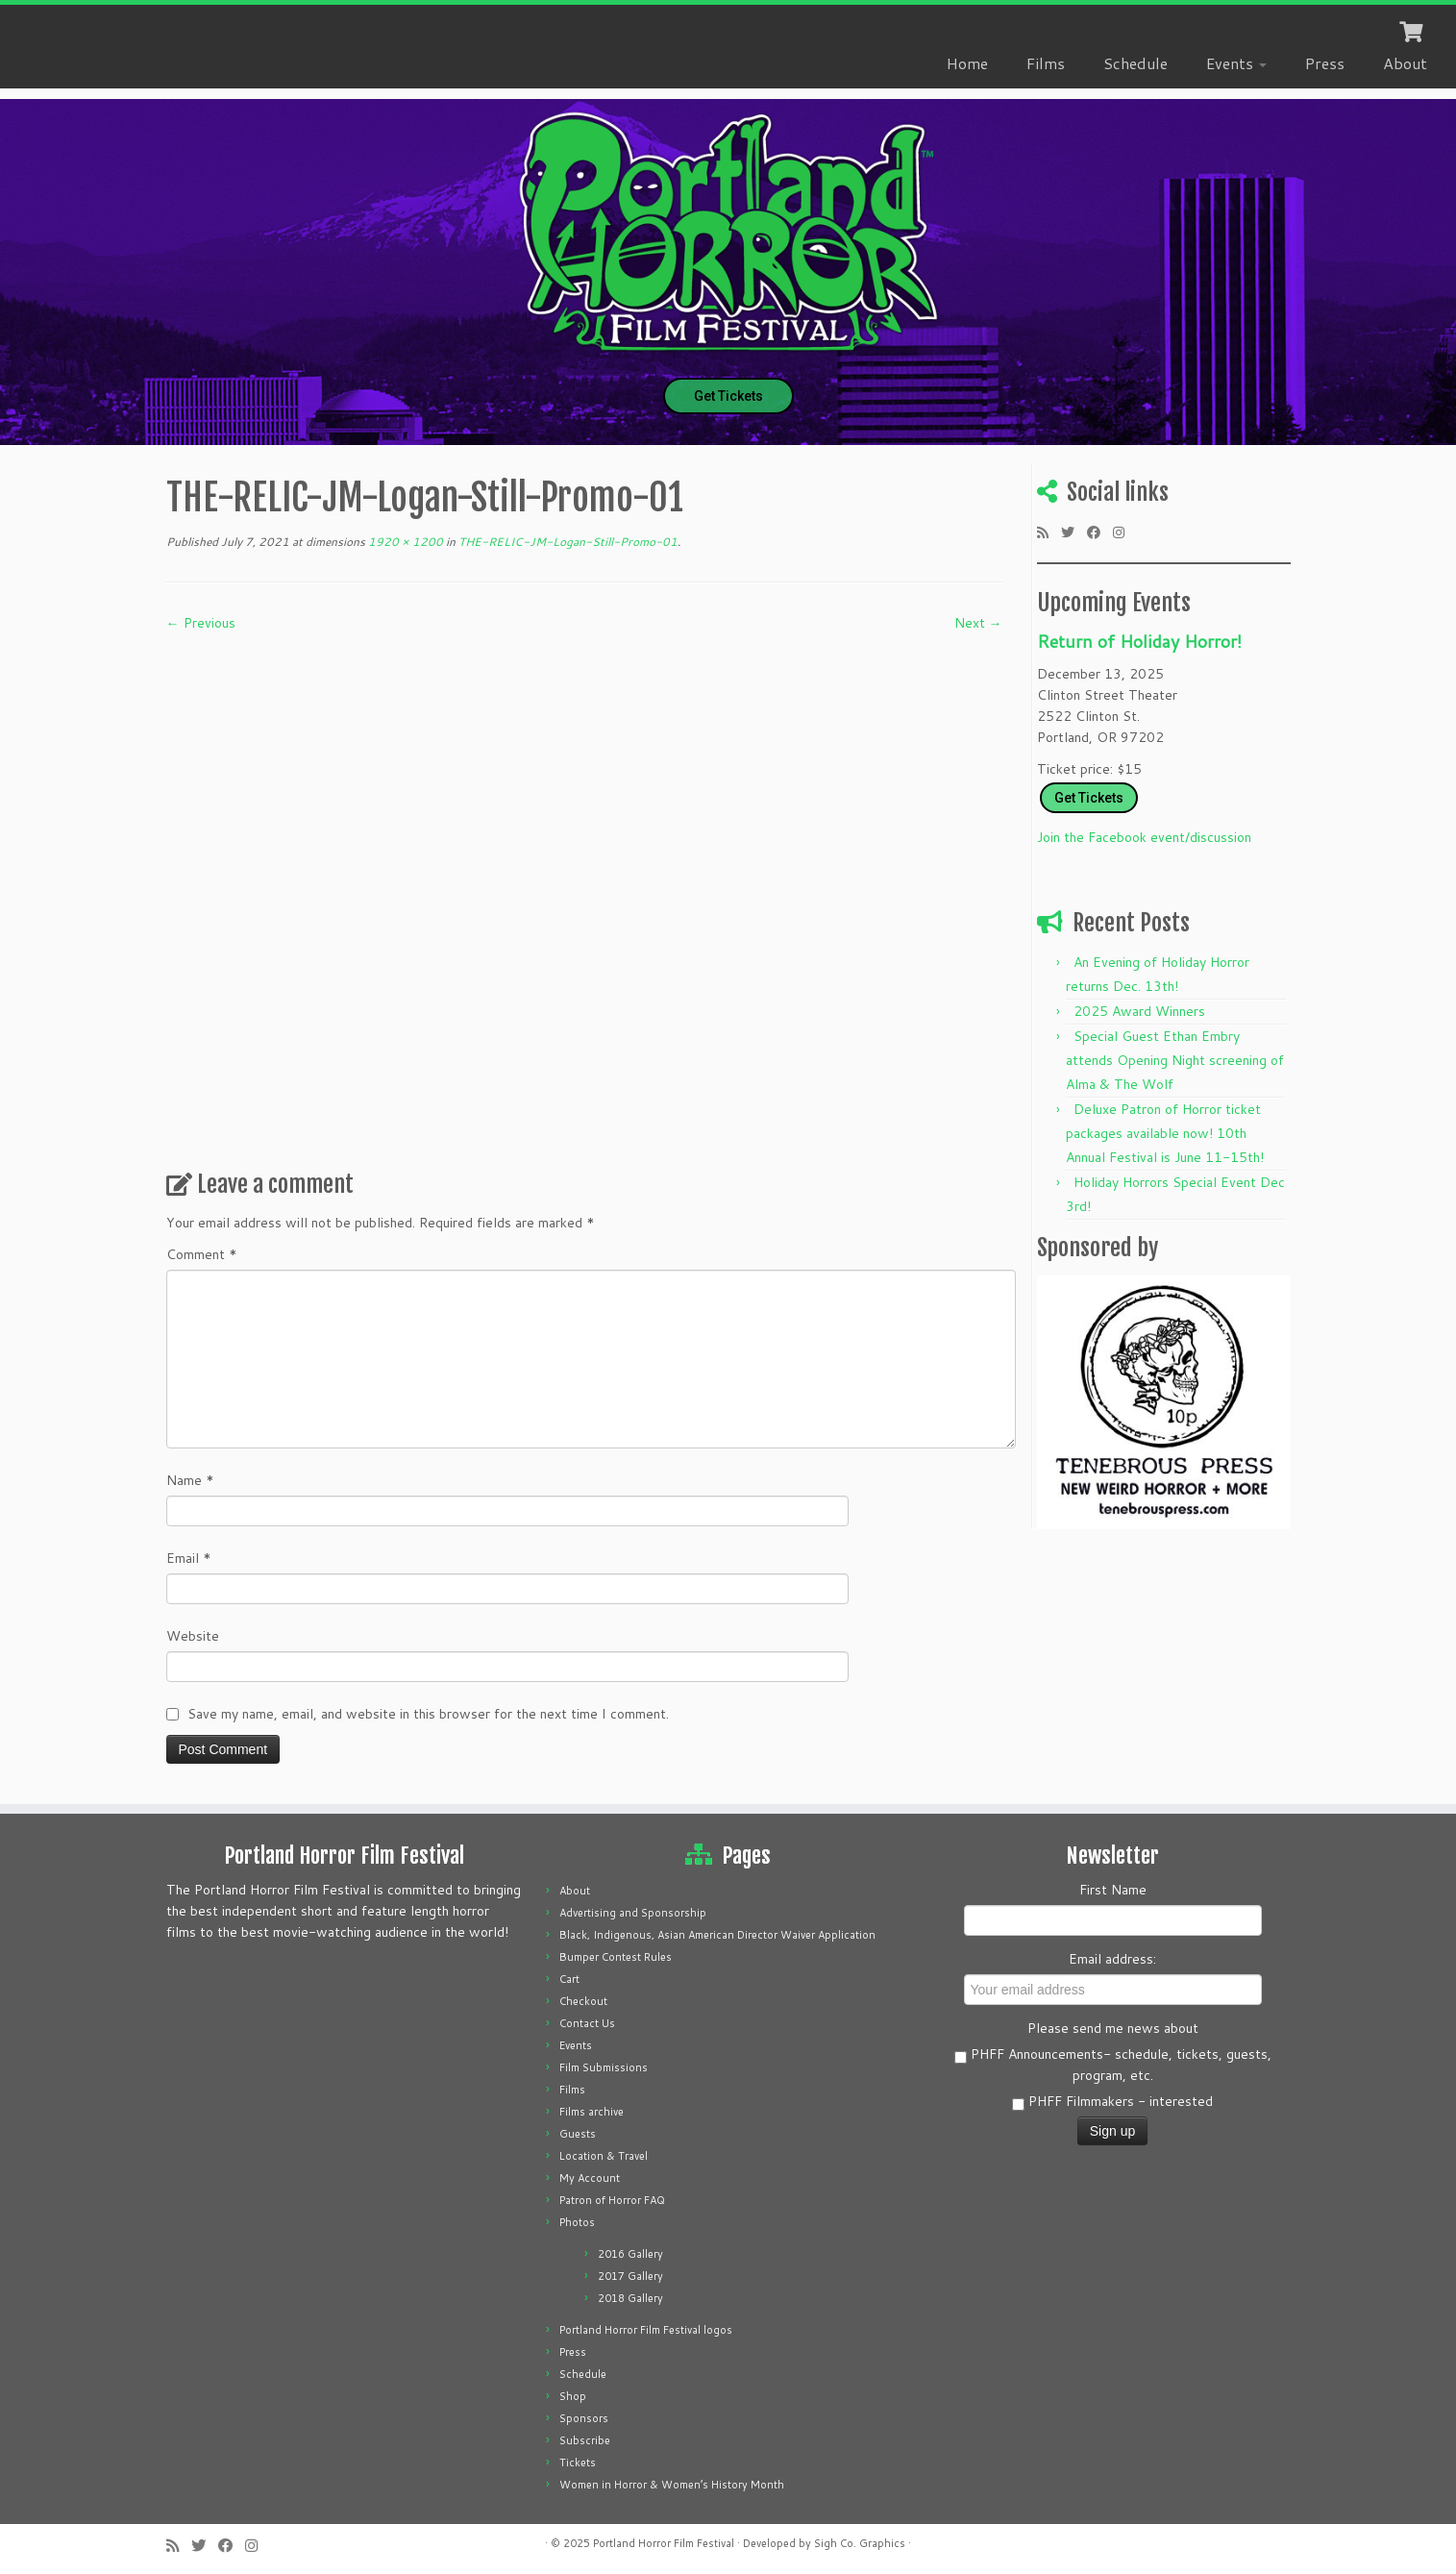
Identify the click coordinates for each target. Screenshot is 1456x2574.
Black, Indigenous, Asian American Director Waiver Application (717, 1935)
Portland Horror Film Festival (663, 2543)
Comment (201, 1254)
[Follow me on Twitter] (1074, 532)
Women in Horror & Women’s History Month (671, 2484)
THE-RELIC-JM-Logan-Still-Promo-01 (567, 541)
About (1405, 63)
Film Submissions (603, 2067)
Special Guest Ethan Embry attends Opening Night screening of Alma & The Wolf (1175, 1060)
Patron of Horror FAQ (612, 2200)
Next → (978, 622)
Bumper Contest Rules (615, 1957)
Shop (572, 2396)
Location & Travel (603, 2156)
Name (190, 1480)
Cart (569, 1979)
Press (1325, 63)
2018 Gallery (630, 2298)
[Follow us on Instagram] (1125, 532)
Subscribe (584, 2440)
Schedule (1135, 63)
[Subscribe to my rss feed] (1049, 532)
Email (188, 1558)
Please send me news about (1112, 2028)
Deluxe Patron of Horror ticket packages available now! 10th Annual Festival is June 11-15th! (1165, 1133)
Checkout (583, 2001)
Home (967, 63)
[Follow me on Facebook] (1100, 532)
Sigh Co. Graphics (859, 2543)
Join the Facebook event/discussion (1144, 837)
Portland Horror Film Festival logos (645, 2330)
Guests (577, 2133)
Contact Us (587, 2023)
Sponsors (583, 2418)
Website (192, 1636)
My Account (589, 2178)
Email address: (1112, 1958)
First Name (1113, 1889)
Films (1045, 63)
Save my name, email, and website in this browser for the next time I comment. (428, 1713)
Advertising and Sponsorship (632, 1912)
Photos (577, 2222)
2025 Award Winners (1139, 1011)
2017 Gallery (630, 2276)
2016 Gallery (630, 2254)
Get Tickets (728, 396)
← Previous (200, 622)
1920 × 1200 (404, 541)
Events (1236, 63)
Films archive (591, 2111)
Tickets (577, 2462)
